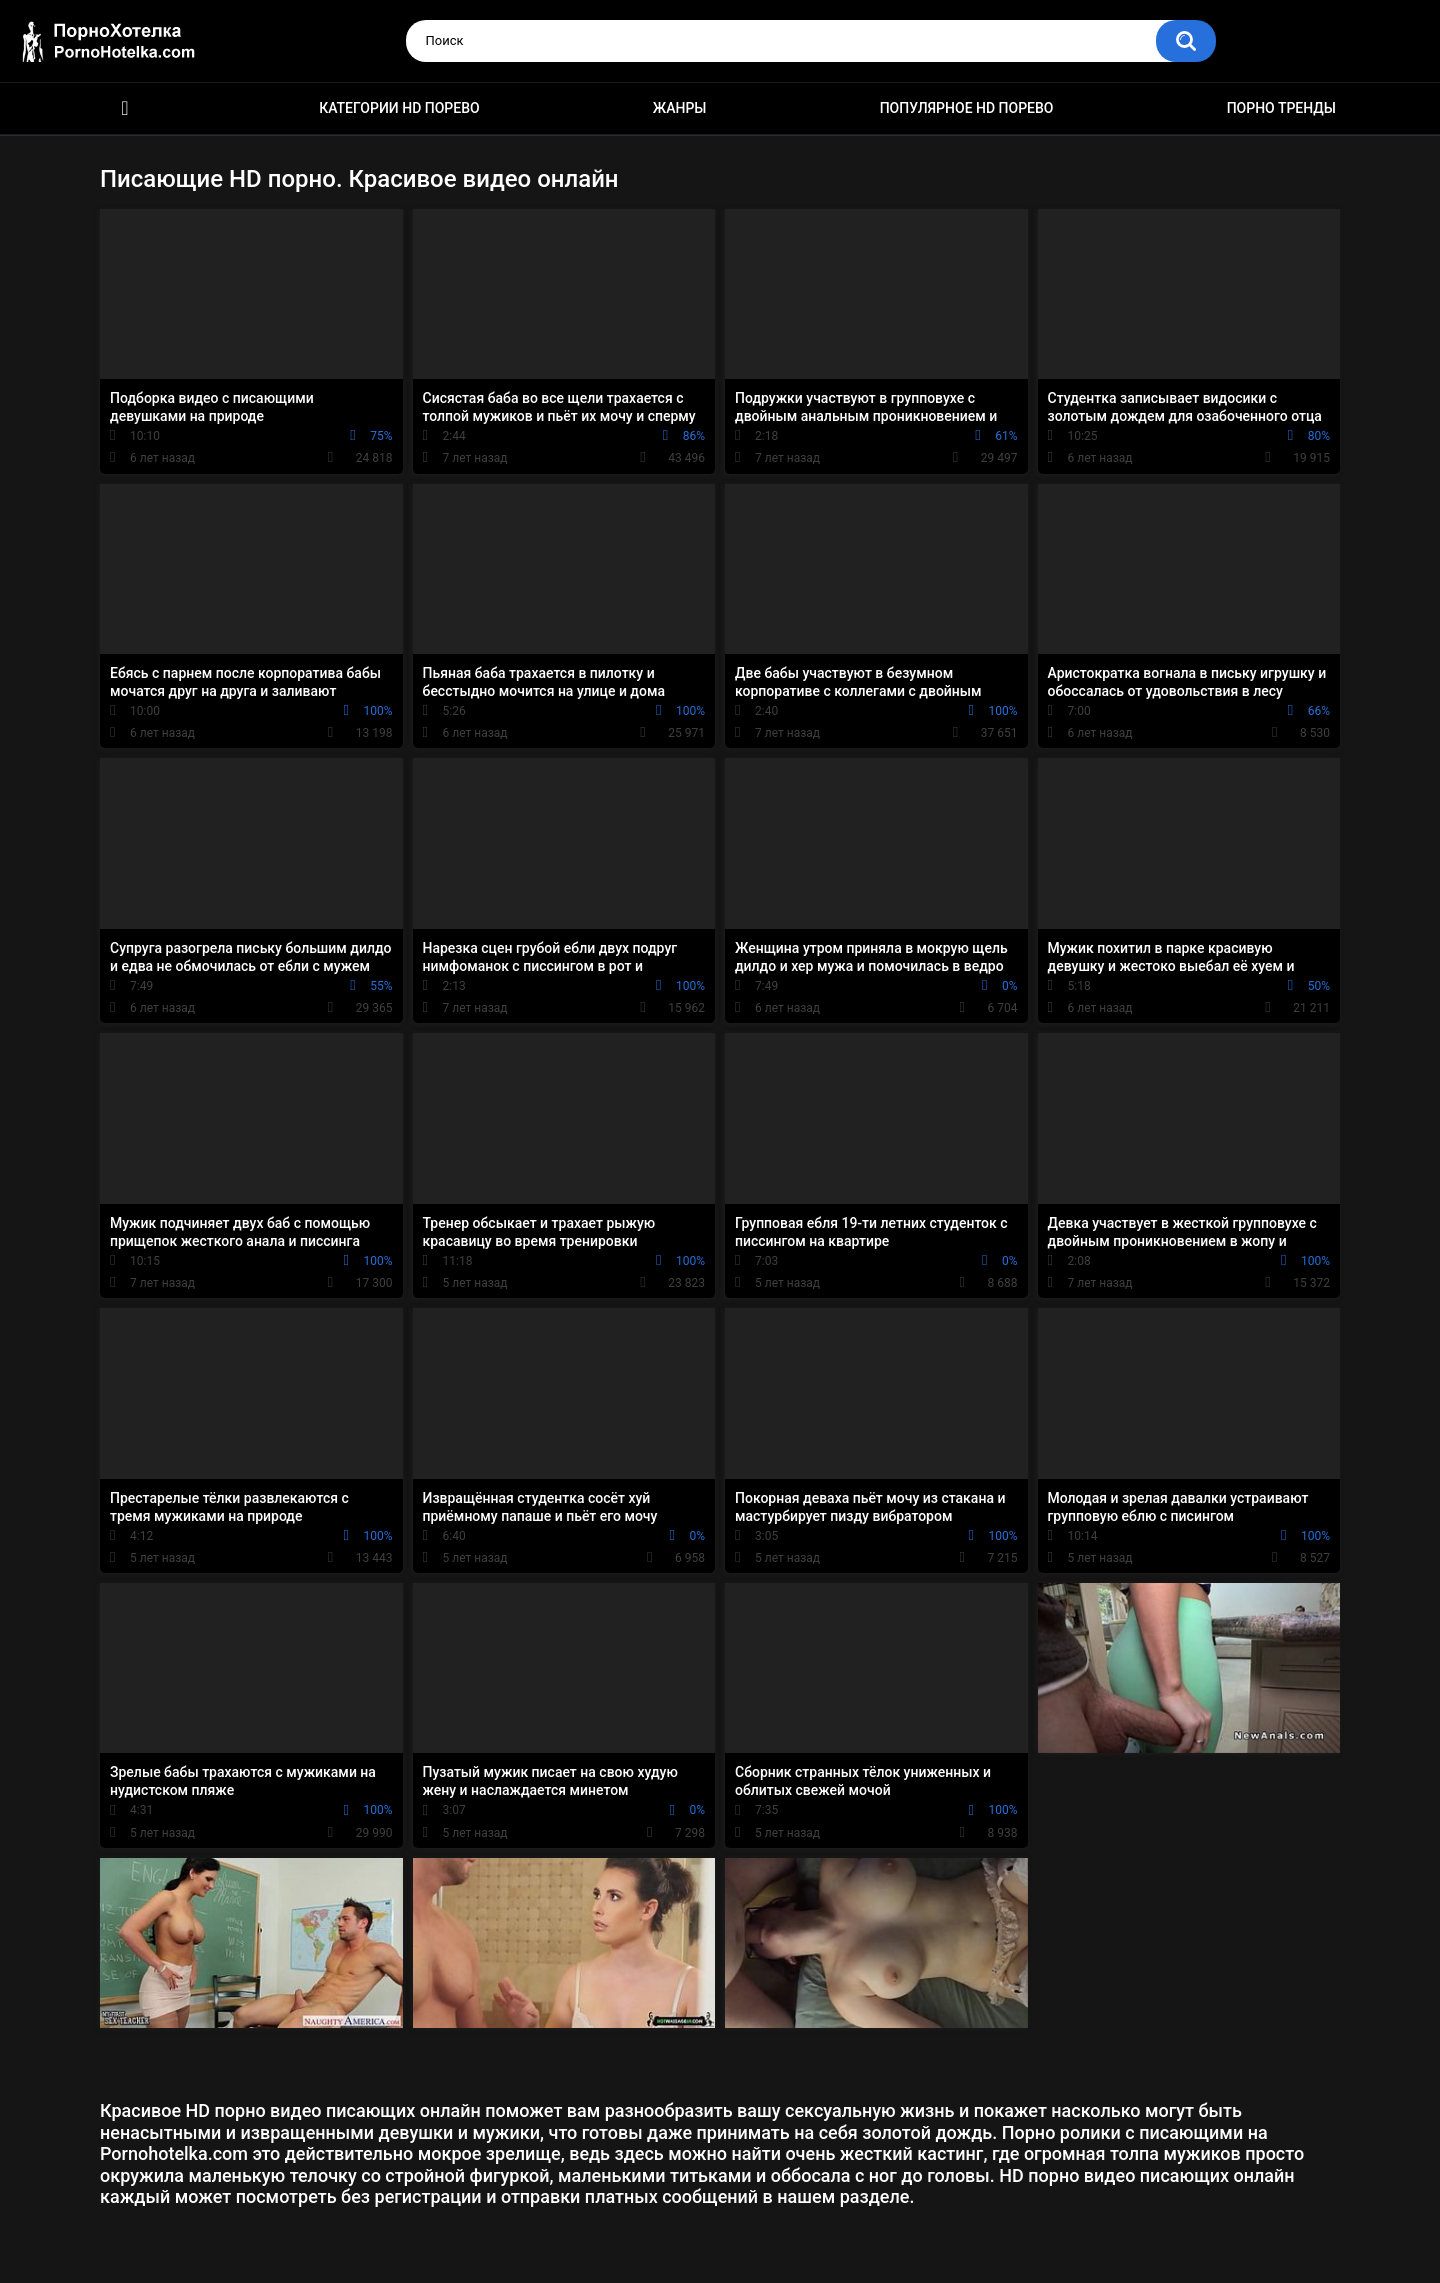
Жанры (680, 108)
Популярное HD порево (967, 108)
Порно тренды (1281, 108)
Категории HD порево (399, 108)
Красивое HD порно (125, 108)
